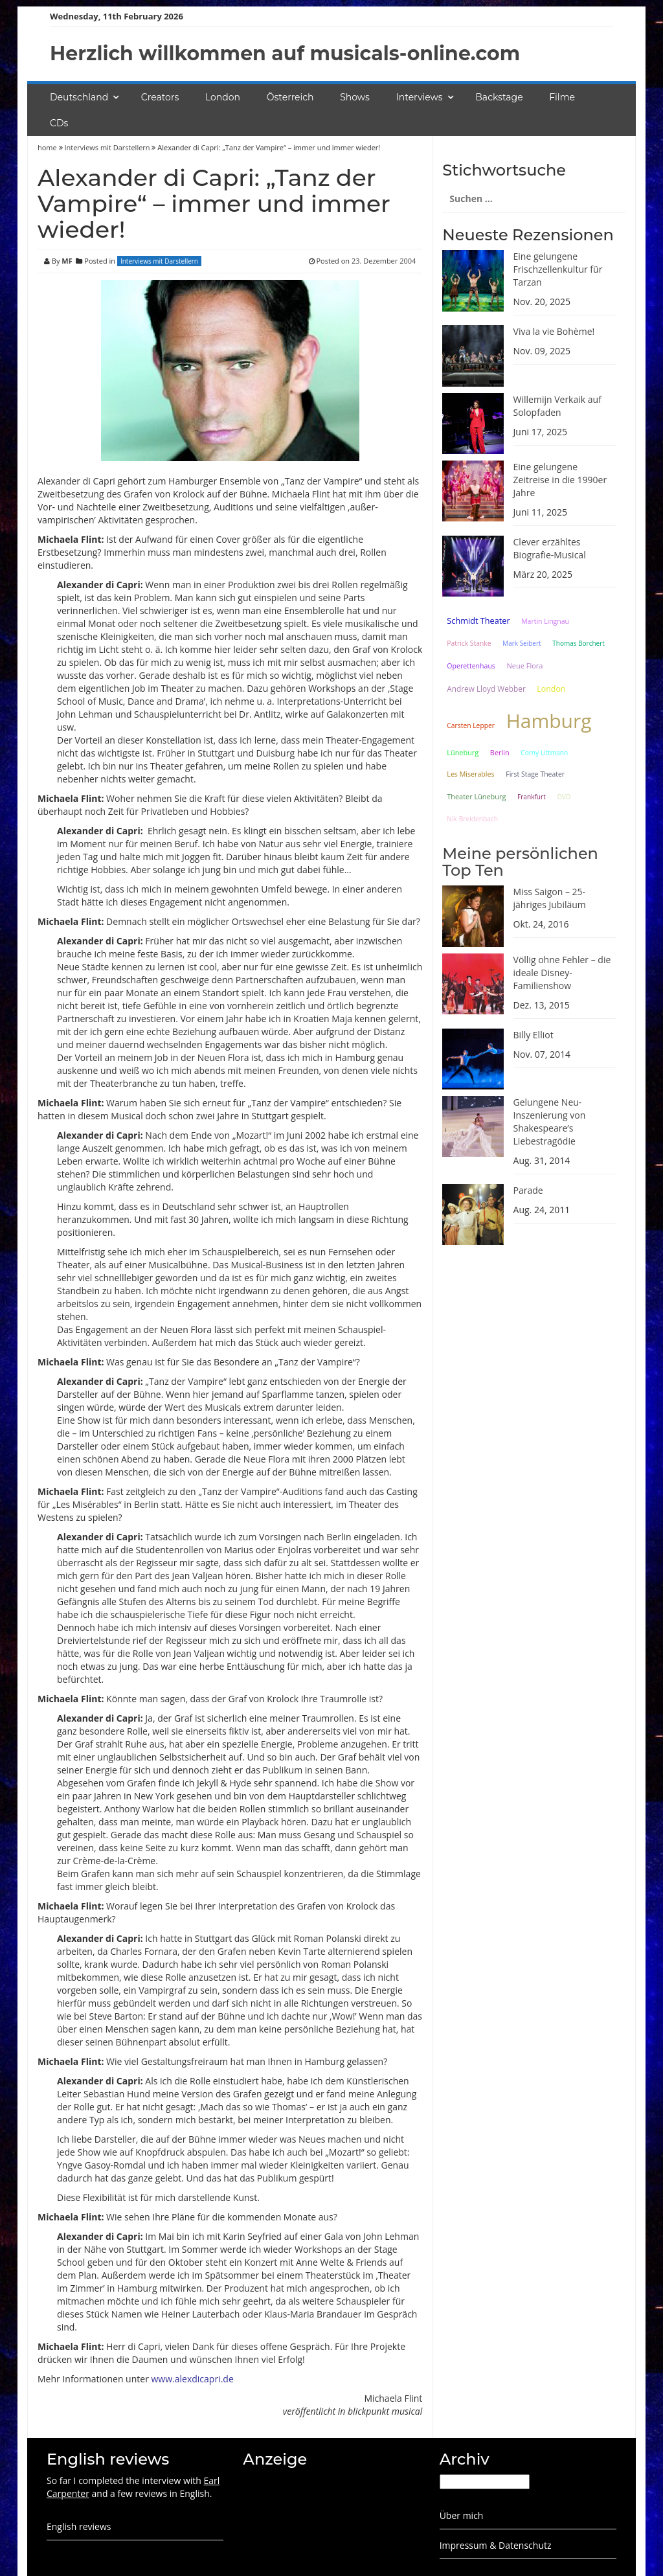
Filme (562, 97)
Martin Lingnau (545, 621)
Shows (355, 97)
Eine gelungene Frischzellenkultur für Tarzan (558, 269)
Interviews (419, 97)
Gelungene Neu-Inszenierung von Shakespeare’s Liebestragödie (549, 1121)
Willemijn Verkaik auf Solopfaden (557, 405)
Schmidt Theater (478, 620)
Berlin (500, 752)
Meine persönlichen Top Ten (520, 862)
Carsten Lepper (471, 725)
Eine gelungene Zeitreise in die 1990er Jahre (560, 480)
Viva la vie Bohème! (554, 331)
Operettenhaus (471, 665)
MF (67, 261)
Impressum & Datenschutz (496, 2545)
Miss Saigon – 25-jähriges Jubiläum (549, 898)
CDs (59, 123)
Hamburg (549, 720)
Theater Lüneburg (476, 796)
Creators (160, 97)
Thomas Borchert (578, 643)
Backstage (499, 97)
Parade (528, 1190)
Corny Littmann (544, 752)
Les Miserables (470, 774)
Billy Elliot (533, 1035)
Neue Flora (525, 665)
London (222, 97)
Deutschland (79, 97)
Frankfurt (531, 796)
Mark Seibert (521, 643)
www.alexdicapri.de (193, 2379)
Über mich (462, 2515)
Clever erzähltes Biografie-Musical (549, 548)
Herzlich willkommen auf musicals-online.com (285, 53)
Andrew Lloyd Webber (486, 688)
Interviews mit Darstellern (107, 147)
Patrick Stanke (469, 643)
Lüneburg (462, 752)
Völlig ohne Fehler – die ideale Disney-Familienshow (562, 972)
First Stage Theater (535, 774)
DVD (563, 796)
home (48, 147)
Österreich (290, 97)
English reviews (79, 2526)
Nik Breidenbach (472, 818)
